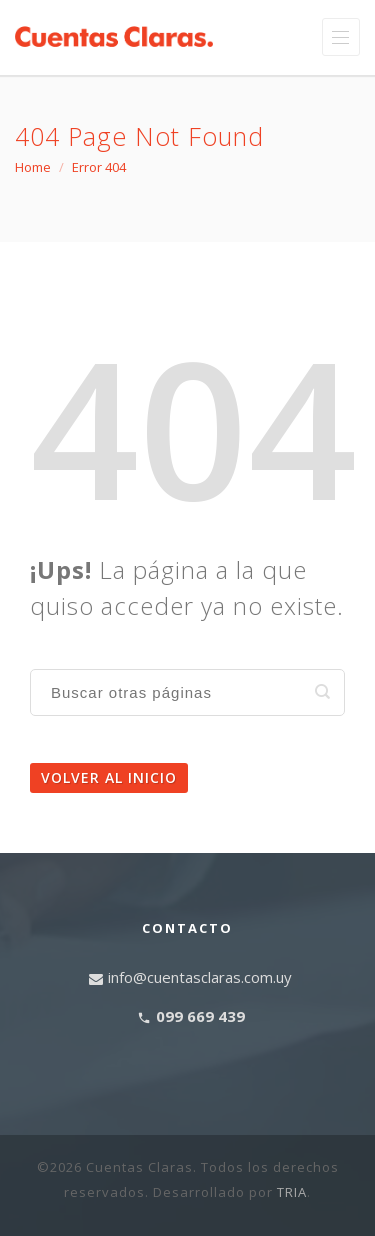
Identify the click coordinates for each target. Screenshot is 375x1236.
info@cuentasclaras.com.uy (200, 977)
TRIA (292, 1192)
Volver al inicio (109, 777)
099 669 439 (200, 1016)
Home (33, 167)
